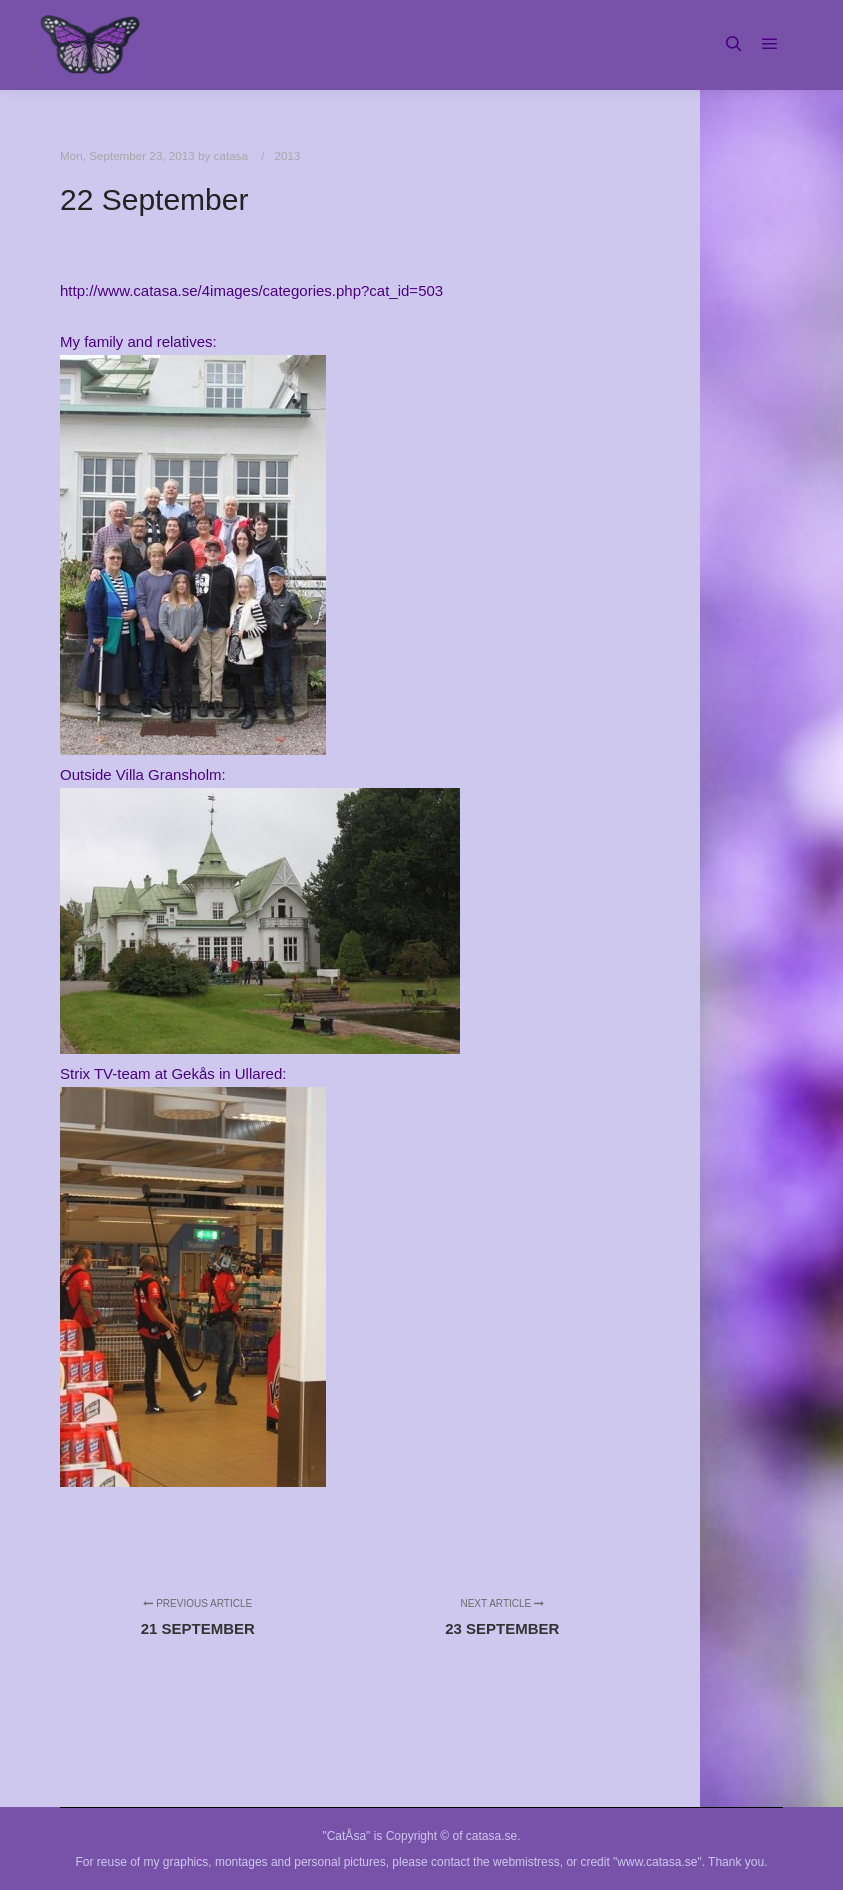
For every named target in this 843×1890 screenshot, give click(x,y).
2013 (287, 155)
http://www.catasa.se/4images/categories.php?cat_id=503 (251, 290)
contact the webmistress (495, 1862)
